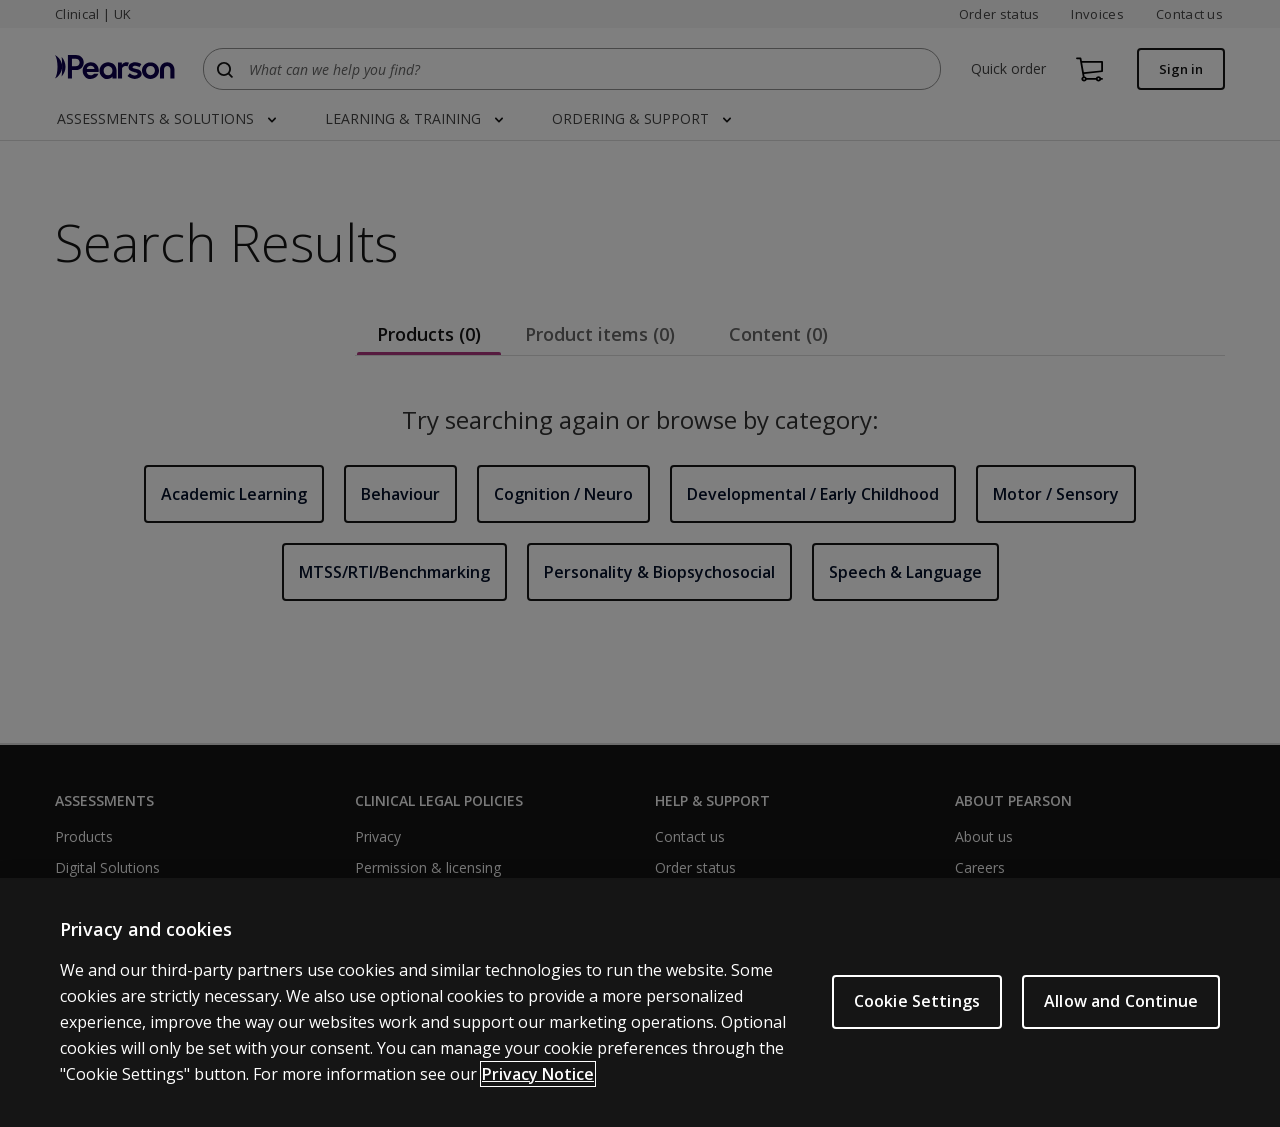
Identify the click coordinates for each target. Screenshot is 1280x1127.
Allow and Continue (1121, 1013)
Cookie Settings (917, 1013)
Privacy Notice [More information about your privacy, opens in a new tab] (538, 1086)
